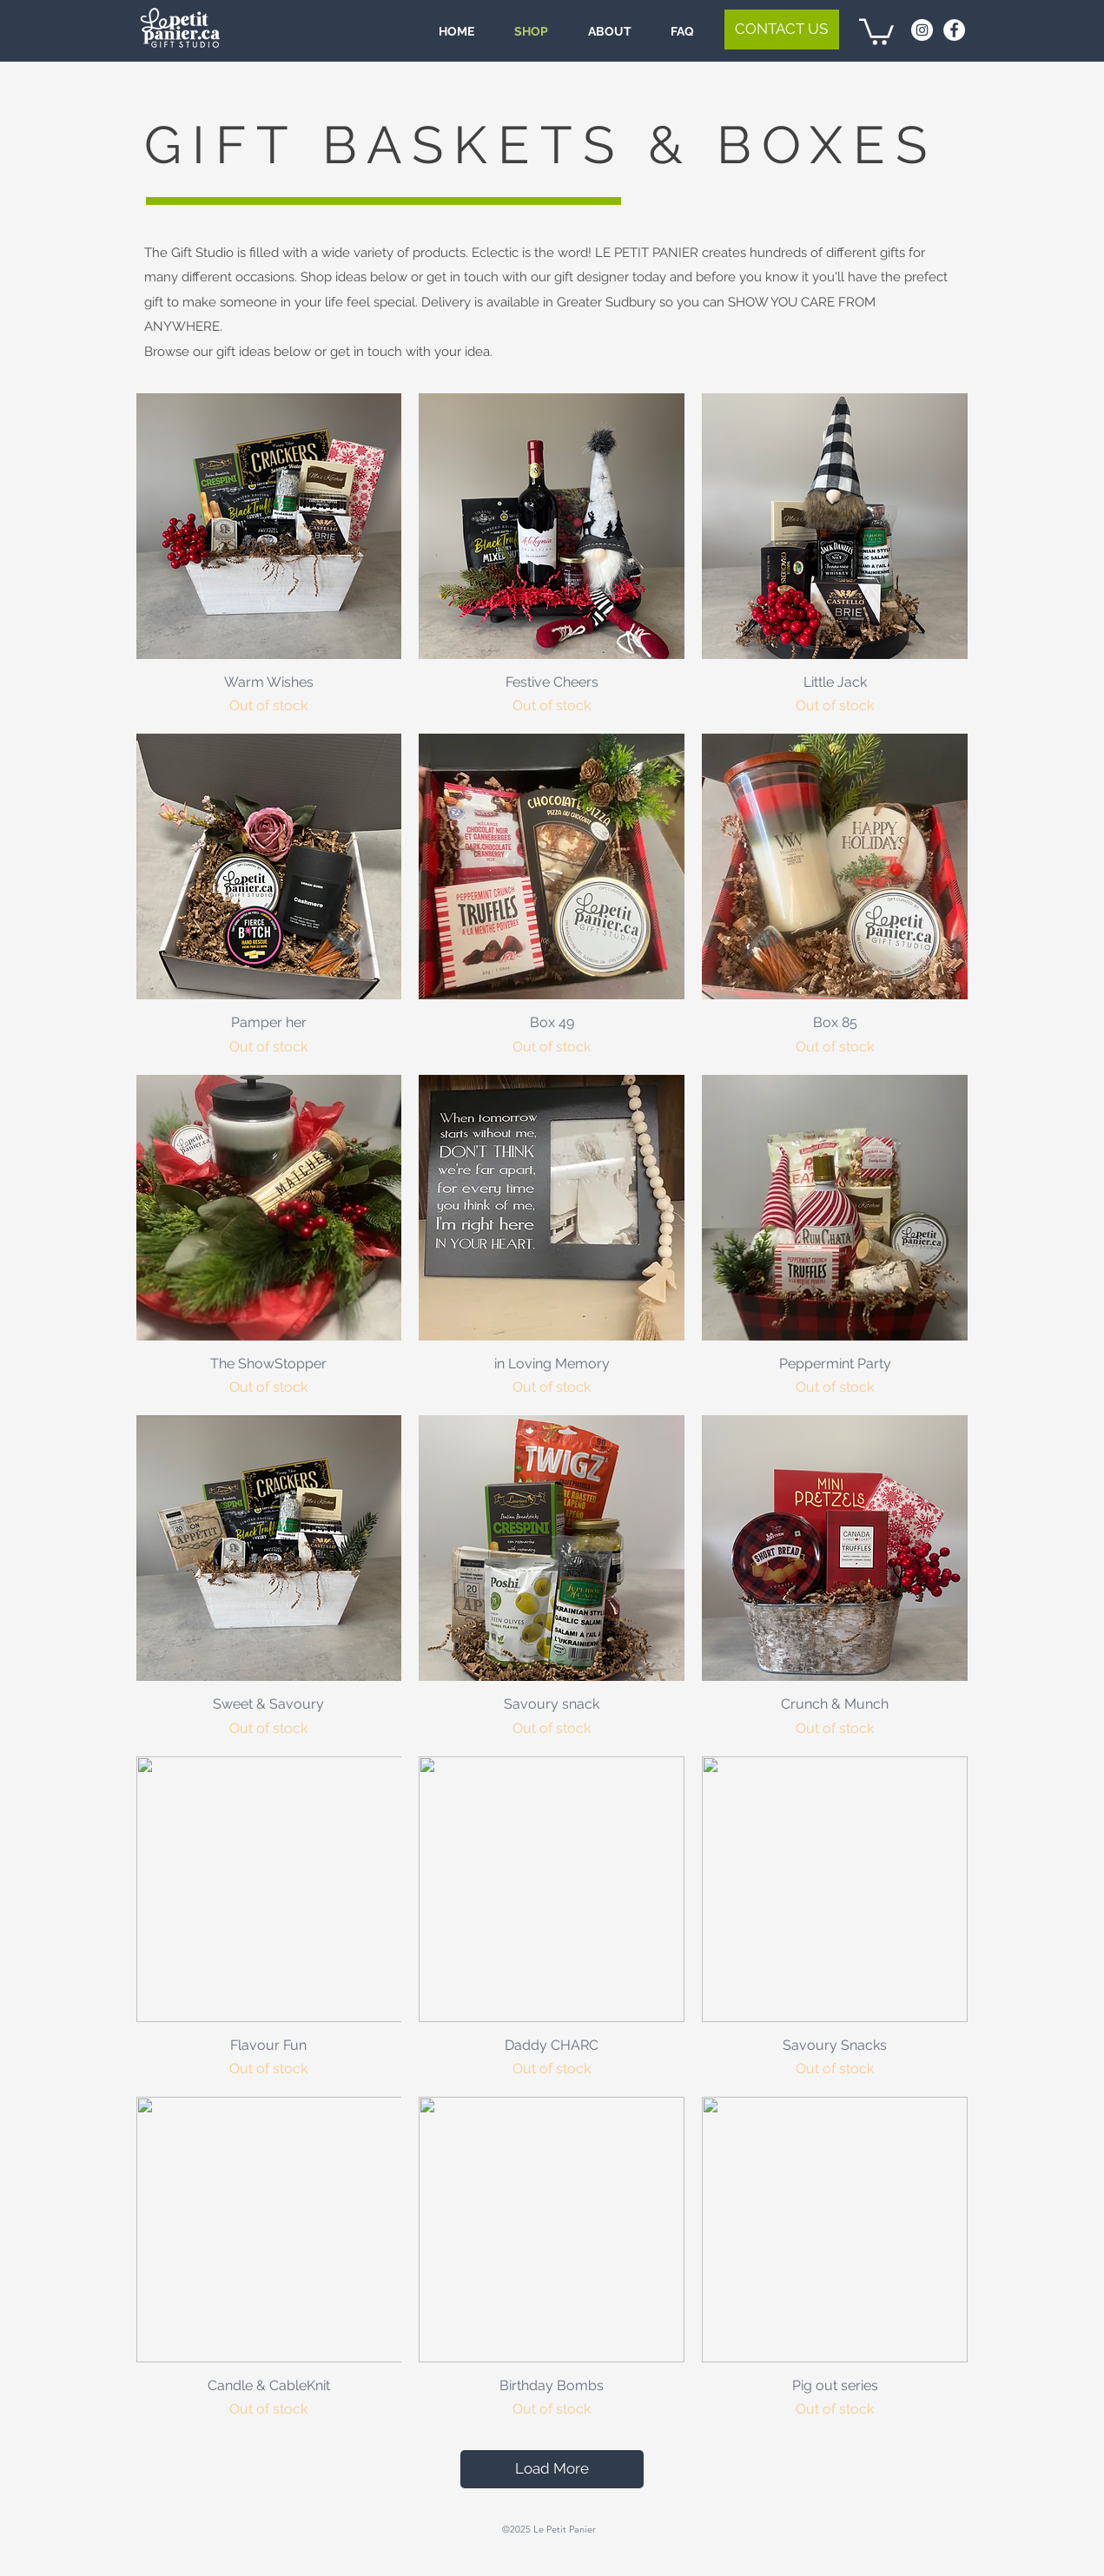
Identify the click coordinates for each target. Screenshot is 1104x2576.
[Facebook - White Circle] (954, 30)
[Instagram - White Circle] (922, 30)
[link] (876, 30)
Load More (552, 2468)
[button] (781, 29)
